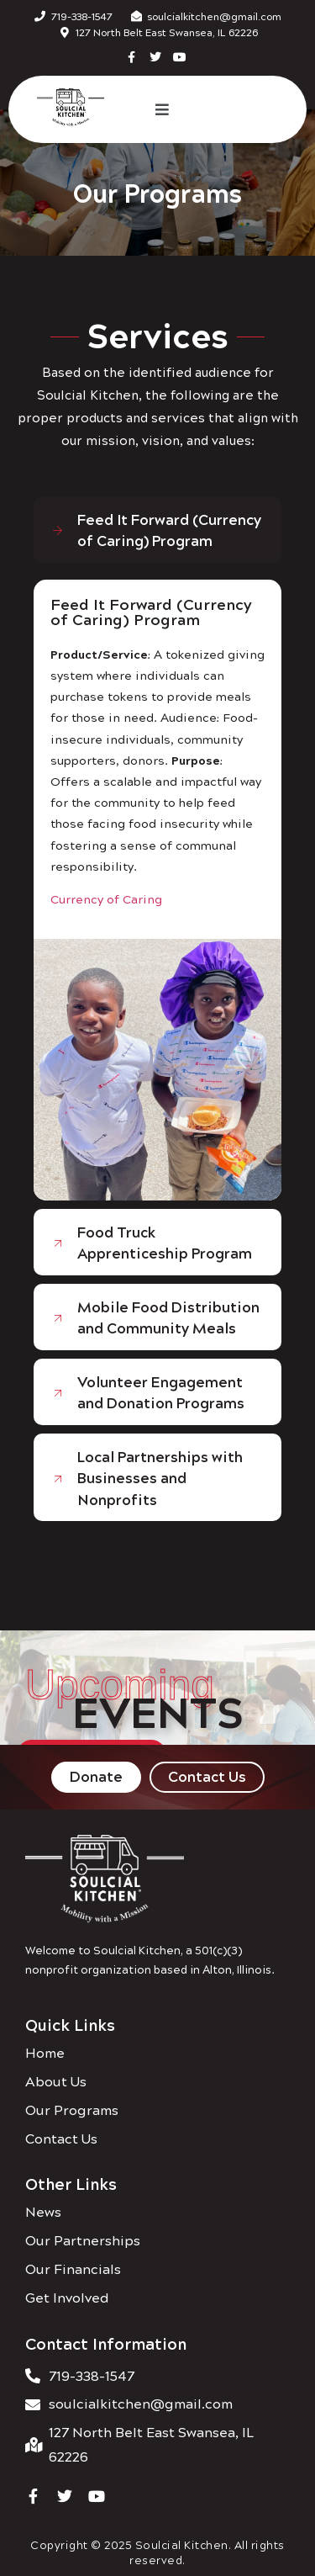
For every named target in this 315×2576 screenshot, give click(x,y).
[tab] (157, 529)
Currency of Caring (106, 898)
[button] (162, 109)
